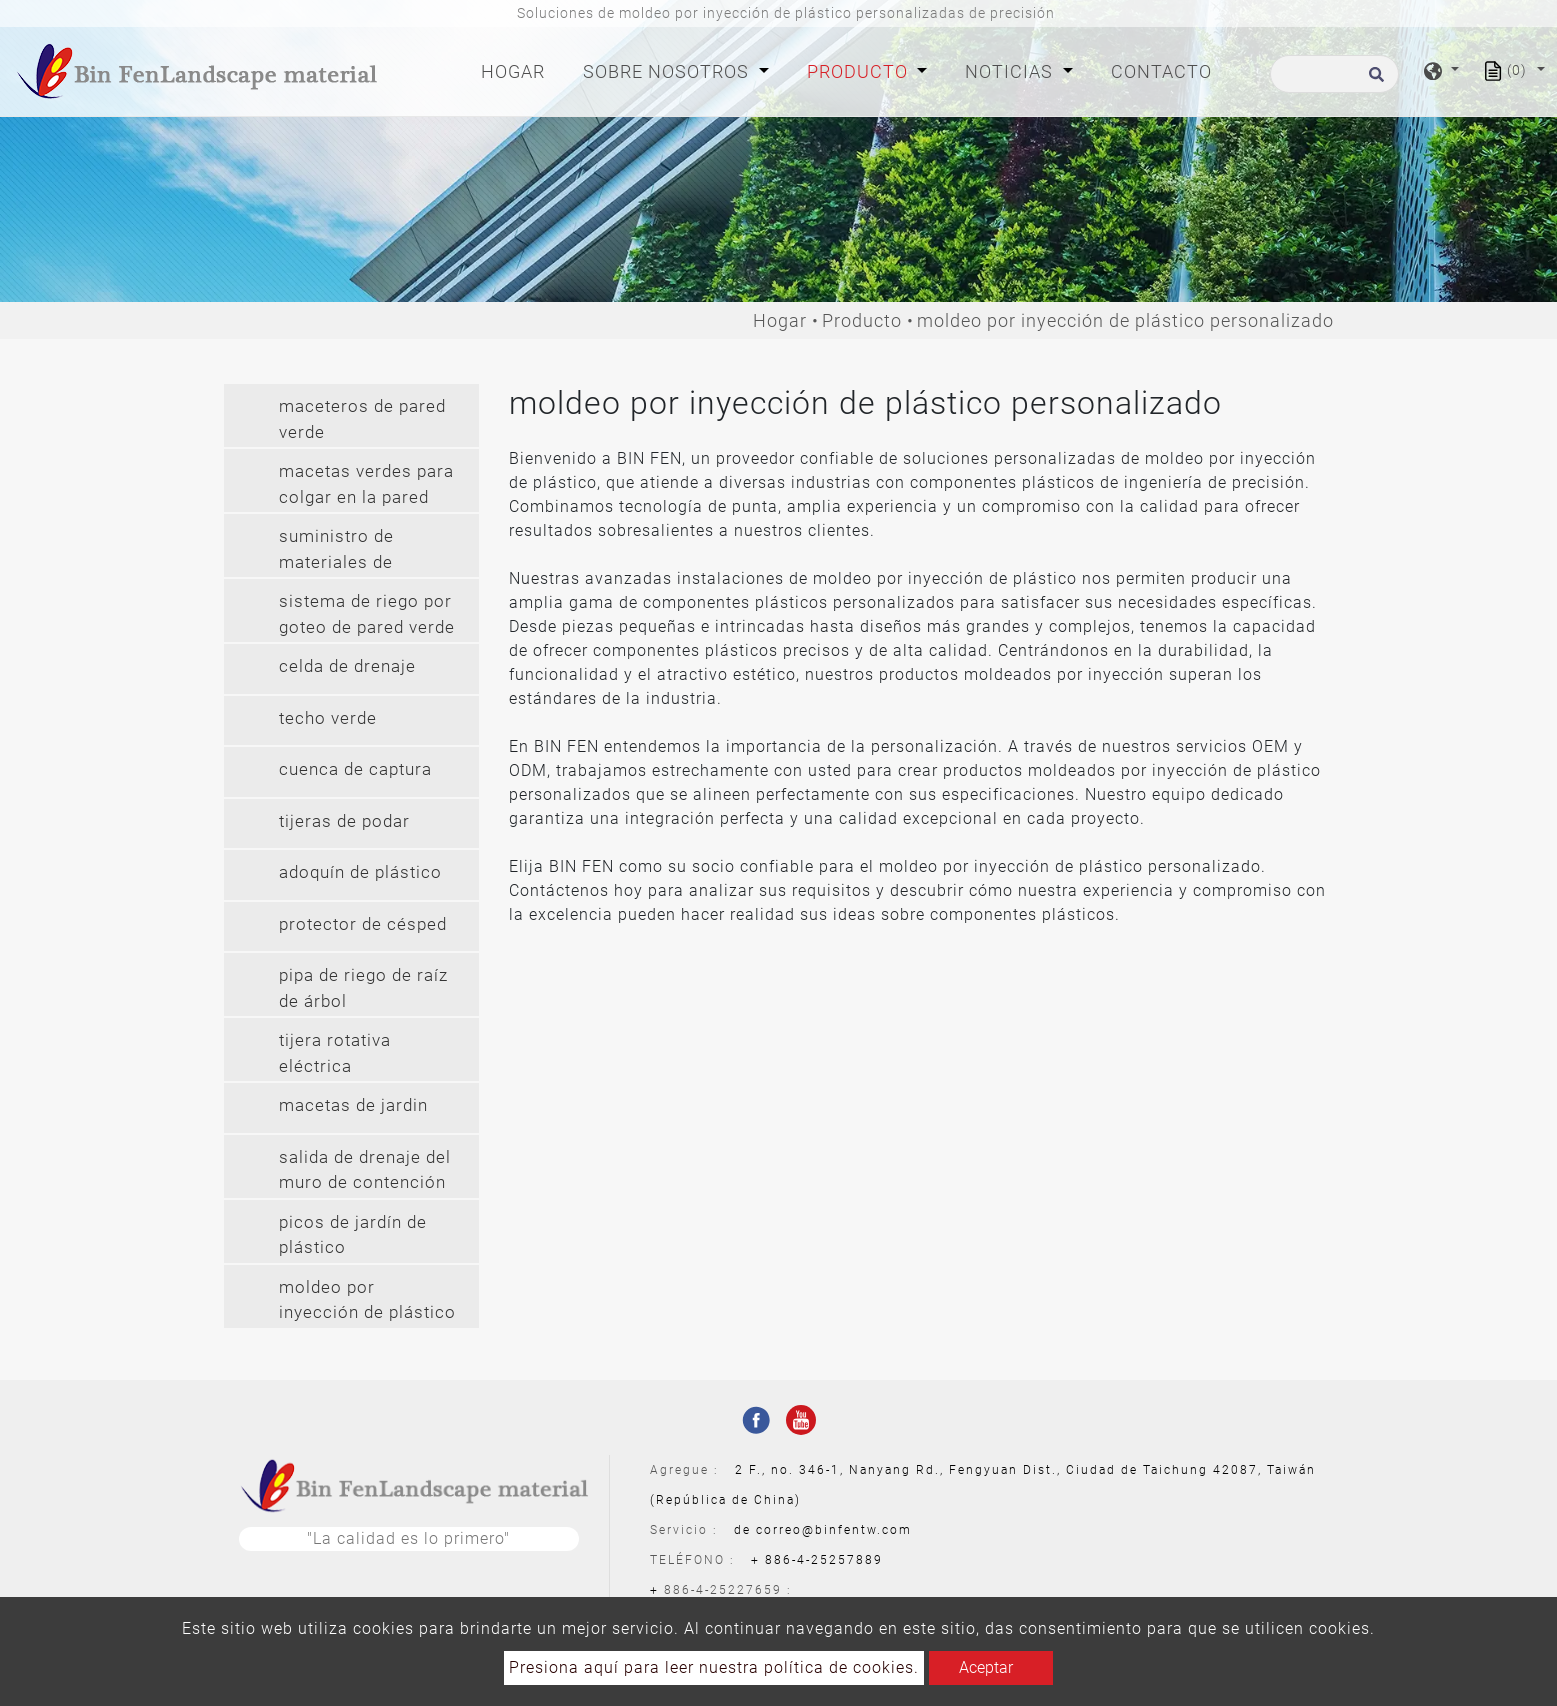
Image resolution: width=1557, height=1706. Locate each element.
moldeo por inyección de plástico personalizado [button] (367, 1302)
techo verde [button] (328, 718)
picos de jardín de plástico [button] (353, 1235)
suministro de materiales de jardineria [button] (336, 551)
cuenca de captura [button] (355, 769)
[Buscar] (1334, 74)
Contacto (1161, 71)
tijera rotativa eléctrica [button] (335, 1053)
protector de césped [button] (363, 924)
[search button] (1373, 80)
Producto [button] (860, 71)
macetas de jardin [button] (353, 1105)
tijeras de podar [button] (344, 821)
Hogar (517, 69)
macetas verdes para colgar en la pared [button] (366, 484)
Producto (862, 320)
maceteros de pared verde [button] (362, 419)
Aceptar (986, 1667)
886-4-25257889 (824, 1560)
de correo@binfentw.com (823, 1530)
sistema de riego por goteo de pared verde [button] (367, 614)
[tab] (351, 415)
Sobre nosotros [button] (668, 71)
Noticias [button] (1011, 71)
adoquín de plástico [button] (360, 872)
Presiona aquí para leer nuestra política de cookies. (714, 1667)
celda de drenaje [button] (347, 666)
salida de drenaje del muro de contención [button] (365, 1170)
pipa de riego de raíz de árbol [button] (363, 988)
